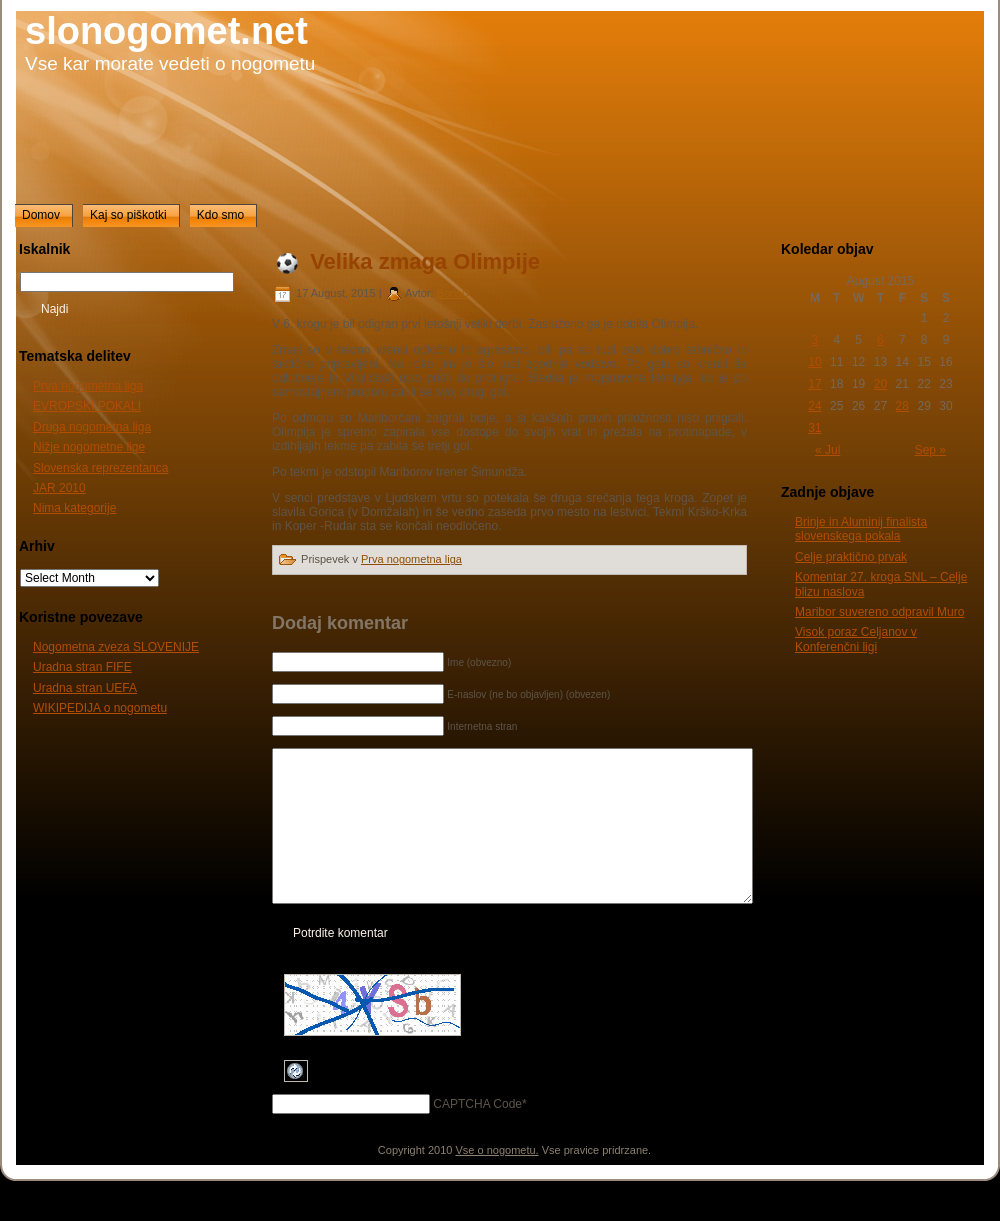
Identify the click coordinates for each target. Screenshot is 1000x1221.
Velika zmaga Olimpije (425, 261)
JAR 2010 (59, 488)
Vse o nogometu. (497, 1180)
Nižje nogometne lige (89, 447)
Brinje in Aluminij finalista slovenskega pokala (861, 529)
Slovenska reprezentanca (100, 468)
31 (814, 428)
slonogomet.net (166, 31)
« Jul (827, 450)
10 (814, 362)
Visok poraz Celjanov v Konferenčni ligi (856, 639)
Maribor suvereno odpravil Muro (879, 612)
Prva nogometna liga (88, 386)
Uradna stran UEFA (85, 688)
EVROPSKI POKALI (87, 406)
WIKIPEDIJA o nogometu (100, 708)
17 (814, 384)
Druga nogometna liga (92, 427)
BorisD (453, 293)
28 (902, 406)
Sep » (930, 450)
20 (880, 384)
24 (814, 406)
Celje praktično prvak (851, 557)
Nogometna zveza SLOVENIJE (116, 647)
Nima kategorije (74, 508)
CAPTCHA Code (477, 1134)
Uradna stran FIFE (82, 667)
